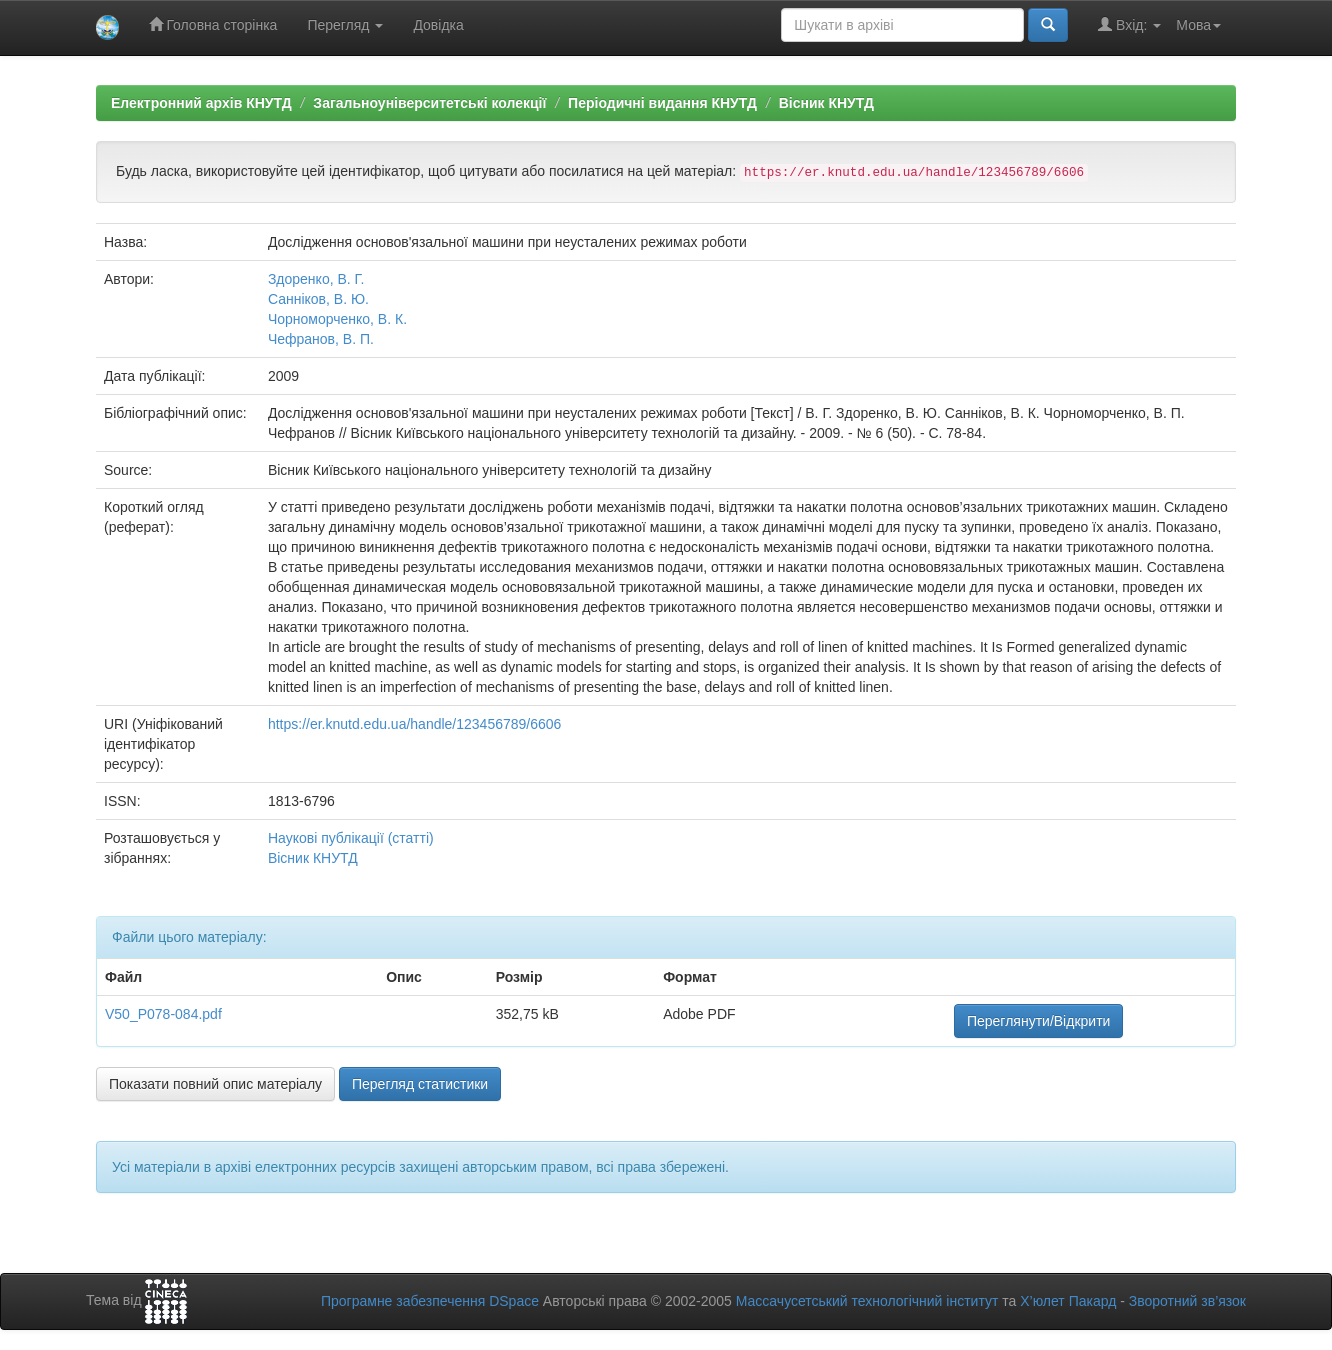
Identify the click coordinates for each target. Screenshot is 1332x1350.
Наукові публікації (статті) (351, 838)
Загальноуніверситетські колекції (429, 103)
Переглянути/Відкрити (1038, 1021)
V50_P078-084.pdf (163, 1014)
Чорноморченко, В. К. (337, 319)
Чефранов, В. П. (321, 339)
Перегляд (345, 25)
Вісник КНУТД (826, 103)
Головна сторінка (213, 24)
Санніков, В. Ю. (318, 299)
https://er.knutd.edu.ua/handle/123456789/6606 (414, 724)
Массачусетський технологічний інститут (867, 1301)
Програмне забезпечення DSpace (430, 1301)
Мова (1198, 25)
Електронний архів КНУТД (201, 103)
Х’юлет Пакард (1068, 1301)
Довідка (438, 25)
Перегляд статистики (420, 1084)
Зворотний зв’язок (1187, 1301)
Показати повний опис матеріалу (215, 1084)
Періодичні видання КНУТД (662, 103)
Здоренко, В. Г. (316, 279)
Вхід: (1129, 24)
